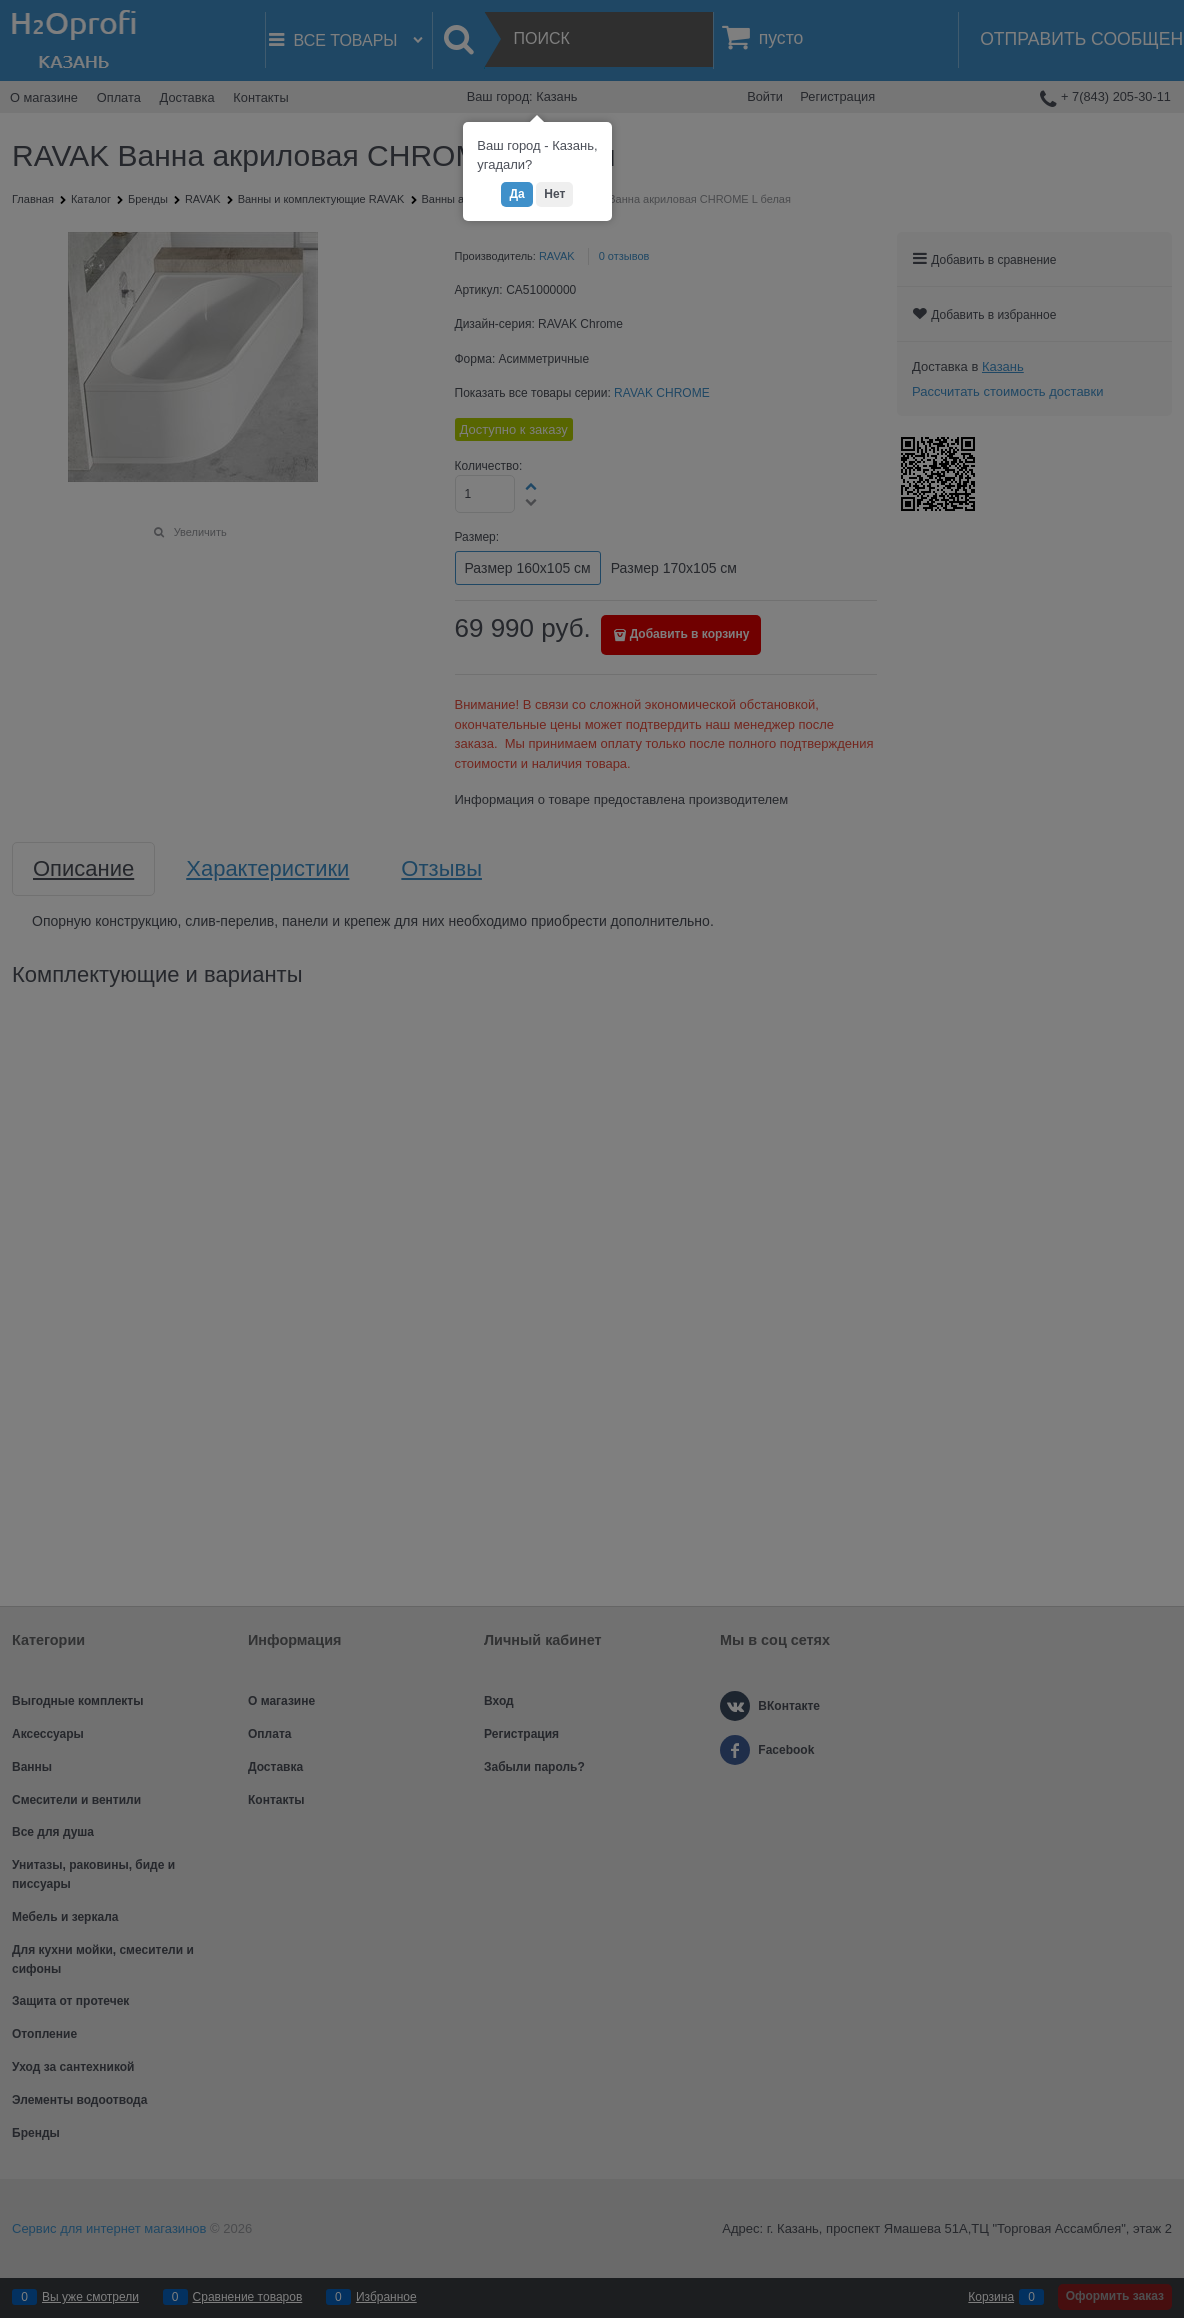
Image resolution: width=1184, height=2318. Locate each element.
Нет (554, 194)
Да (516, 194)
